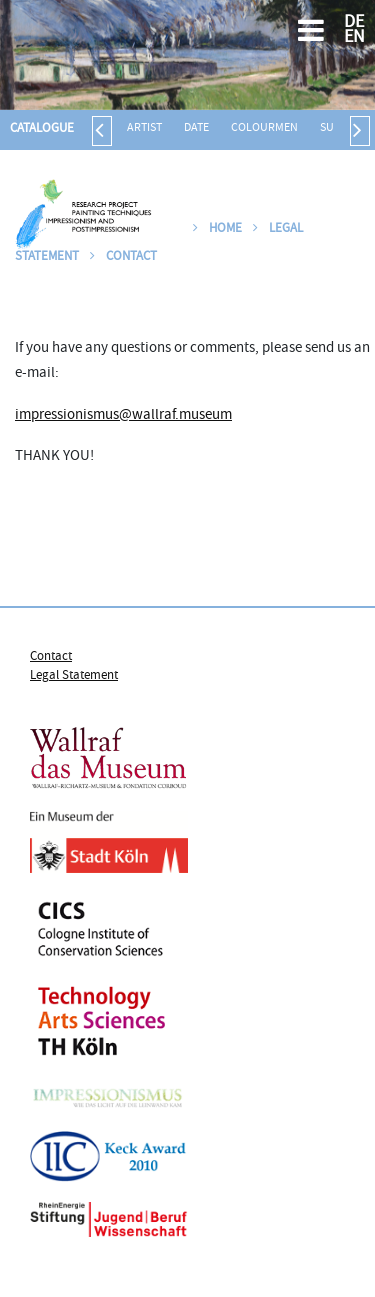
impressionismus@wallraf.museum (123, 415)
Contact (123, 257)
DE (354, 23)
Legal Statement (74, 676)
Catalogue (42, 129)
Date (196, 128)
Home (217, 229)
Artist (144, 128)
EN (354, 38)
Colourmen (264, 128)
